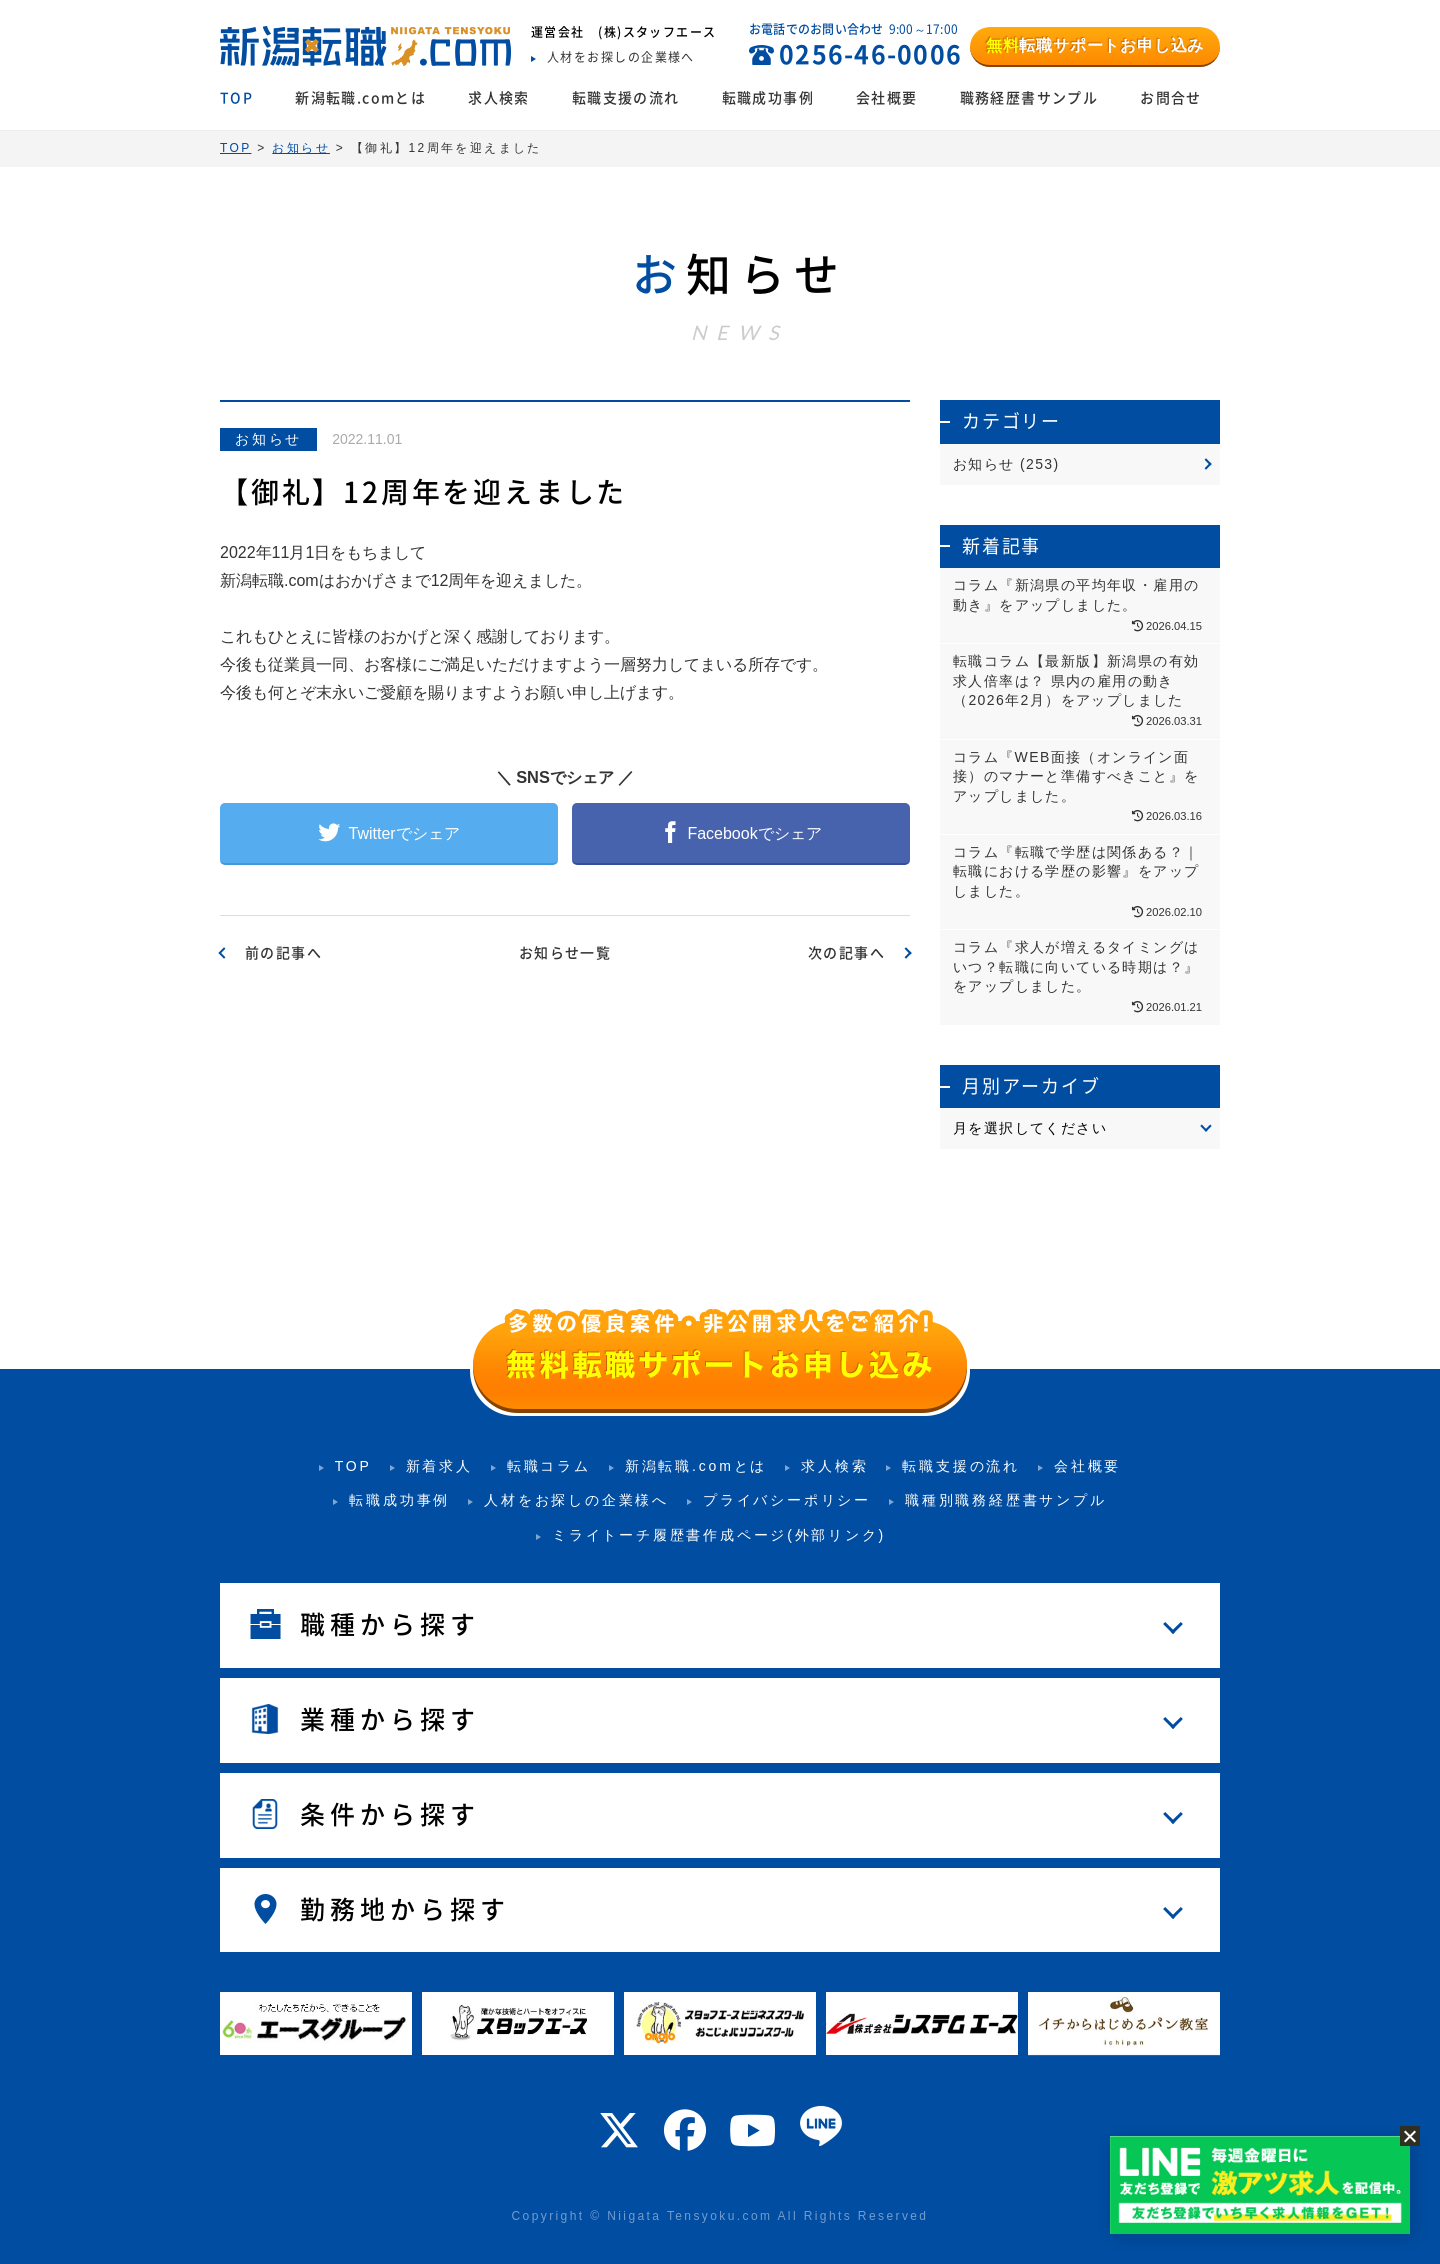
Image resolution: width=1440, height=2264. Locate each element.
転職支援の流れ (626, 98)
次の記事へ (846, 953)
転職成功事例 (768, 98)
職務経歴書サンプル (1029, 98)
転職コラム (549, 1466)
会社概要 (887, 98)
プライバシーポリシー (787, 1500)
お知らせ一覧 (565, 953)
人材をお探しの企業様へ (576, 1500)
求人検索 (499, 98)
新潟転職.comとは (360, 98)
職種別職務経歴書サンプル (1006, 1500)
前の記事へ (283, 953)
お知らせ (268, 439)
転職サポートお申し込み (1095, 45)
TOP (236, 98)
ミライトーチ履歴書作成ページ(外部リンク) (719, 1535)
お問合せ (1171, 98)
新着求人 (439, 1466)
